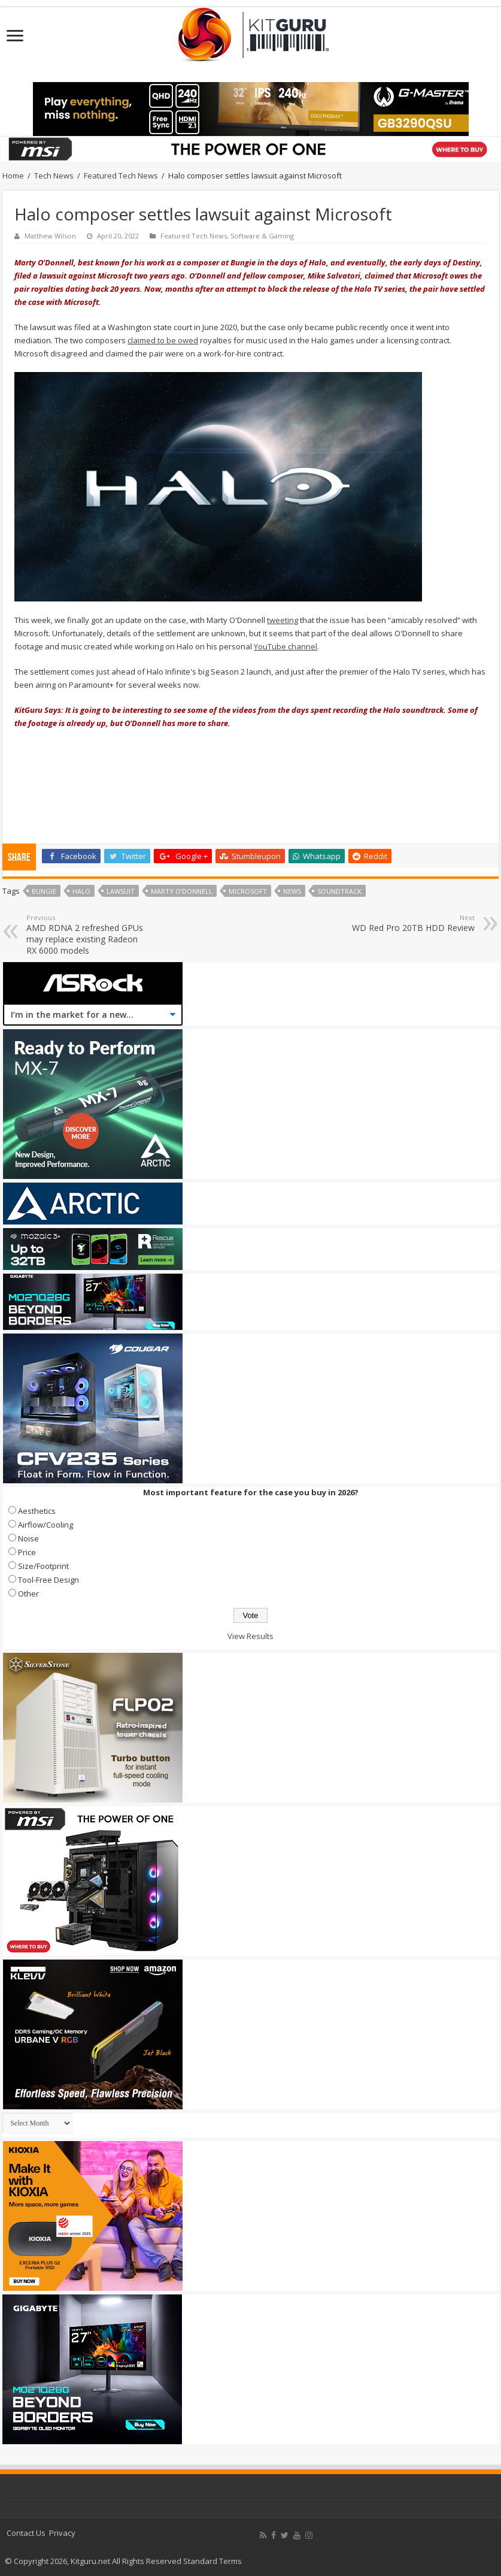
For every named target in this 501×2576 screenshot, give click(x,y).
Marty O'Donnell (181, 891)
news (292, 891)
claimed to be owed (162, 340)
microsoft (248, 891)
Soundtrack (339, 891)
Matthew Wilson (50, 235)
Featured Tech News (121, 175)
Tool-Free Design (48, 1579)
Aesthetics (37, 1510)
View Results (250, 1636)
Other (28, 1593)
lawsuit (121, 891)
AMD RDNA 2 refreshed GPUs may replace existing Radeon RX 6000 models (87, 934)
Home (13, 175)
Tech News (54, 175)
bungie (44, 891)
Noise (28, 1538)
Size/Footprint (43, 1566)
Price (27, 1552)
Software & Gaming (262, 235)
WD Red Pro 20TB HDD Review (413, 923)
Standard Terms (212, 2561)
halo (81, 891)
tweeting (282, 620)
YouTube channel (285, 646)
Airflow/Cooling (45, 1524)
